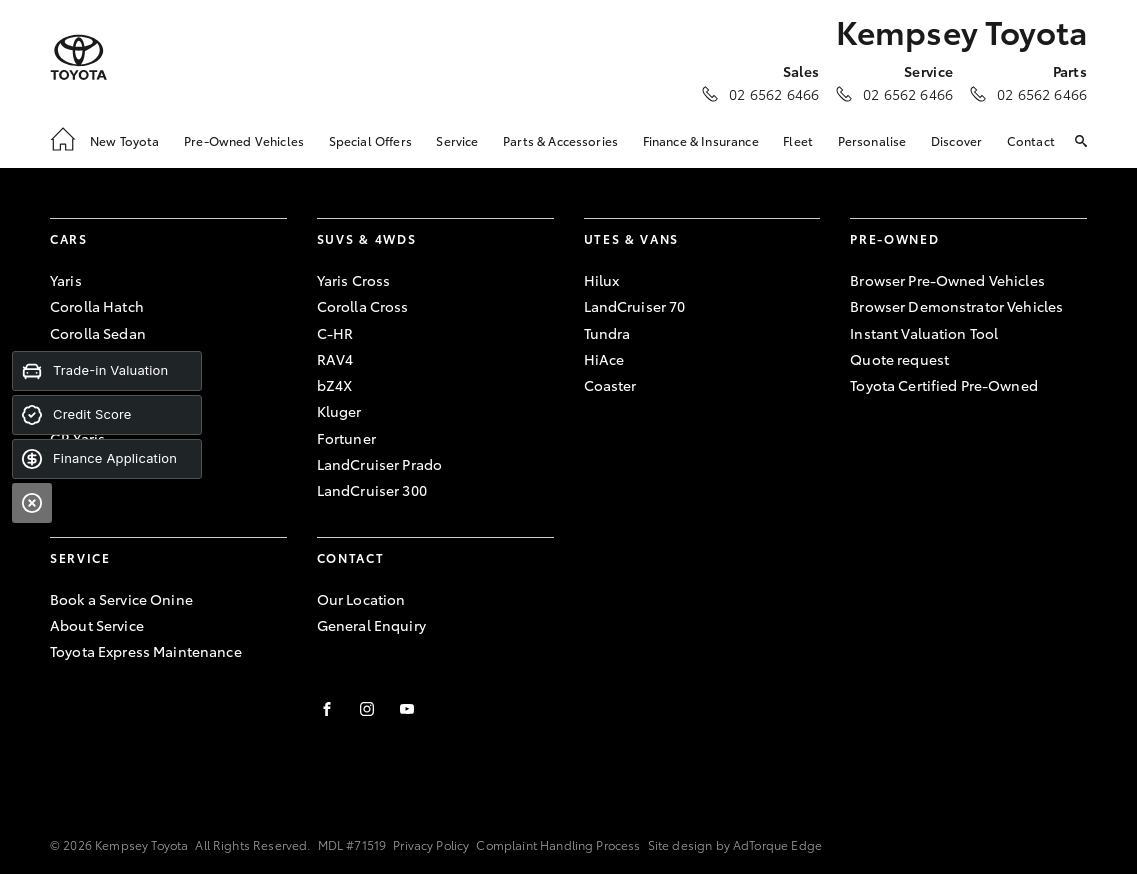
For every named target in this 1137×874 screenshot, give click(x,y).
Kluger (339, 411)
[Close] (32, 503)
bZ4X (335, 385)
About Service (97, 625)
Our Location (361, 599)
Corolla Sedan (98, 333)
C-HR (335, 333)
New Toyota (125, 140)
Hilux (602, 280)
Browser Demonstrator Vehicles (956, 306)
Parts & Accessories (560, 140)
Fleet (798, 140)
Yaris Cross (354, 280)
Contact (1031, 140)
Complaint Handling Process (558, 844)
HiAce (604, 359)
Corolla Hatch (97, 306)
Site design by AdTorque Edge (735, 844)
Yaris (66, 280)
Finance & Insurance (701, 140)
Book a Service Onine (121, 599)
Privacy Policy (431, 844)
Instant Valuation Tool (924, 333)
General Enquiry (371, 625)
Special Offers (370, 140)
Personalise (872, 140)
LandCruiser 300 (372, 490)
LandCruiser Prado (379, 464)
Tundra (607, 333)
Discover (956, 140)
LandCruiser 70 (635, 306)
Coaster (610, 385)
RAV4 (335, 359)
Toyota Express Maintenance (146, 651)
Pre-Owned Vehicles (244, 140)
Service (457, 140)
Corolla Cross (363, 306)
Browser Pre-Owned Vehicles (947, 280)
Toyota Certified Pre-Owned (944, 385)
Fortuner (346, 438)
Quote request (899, 359)
